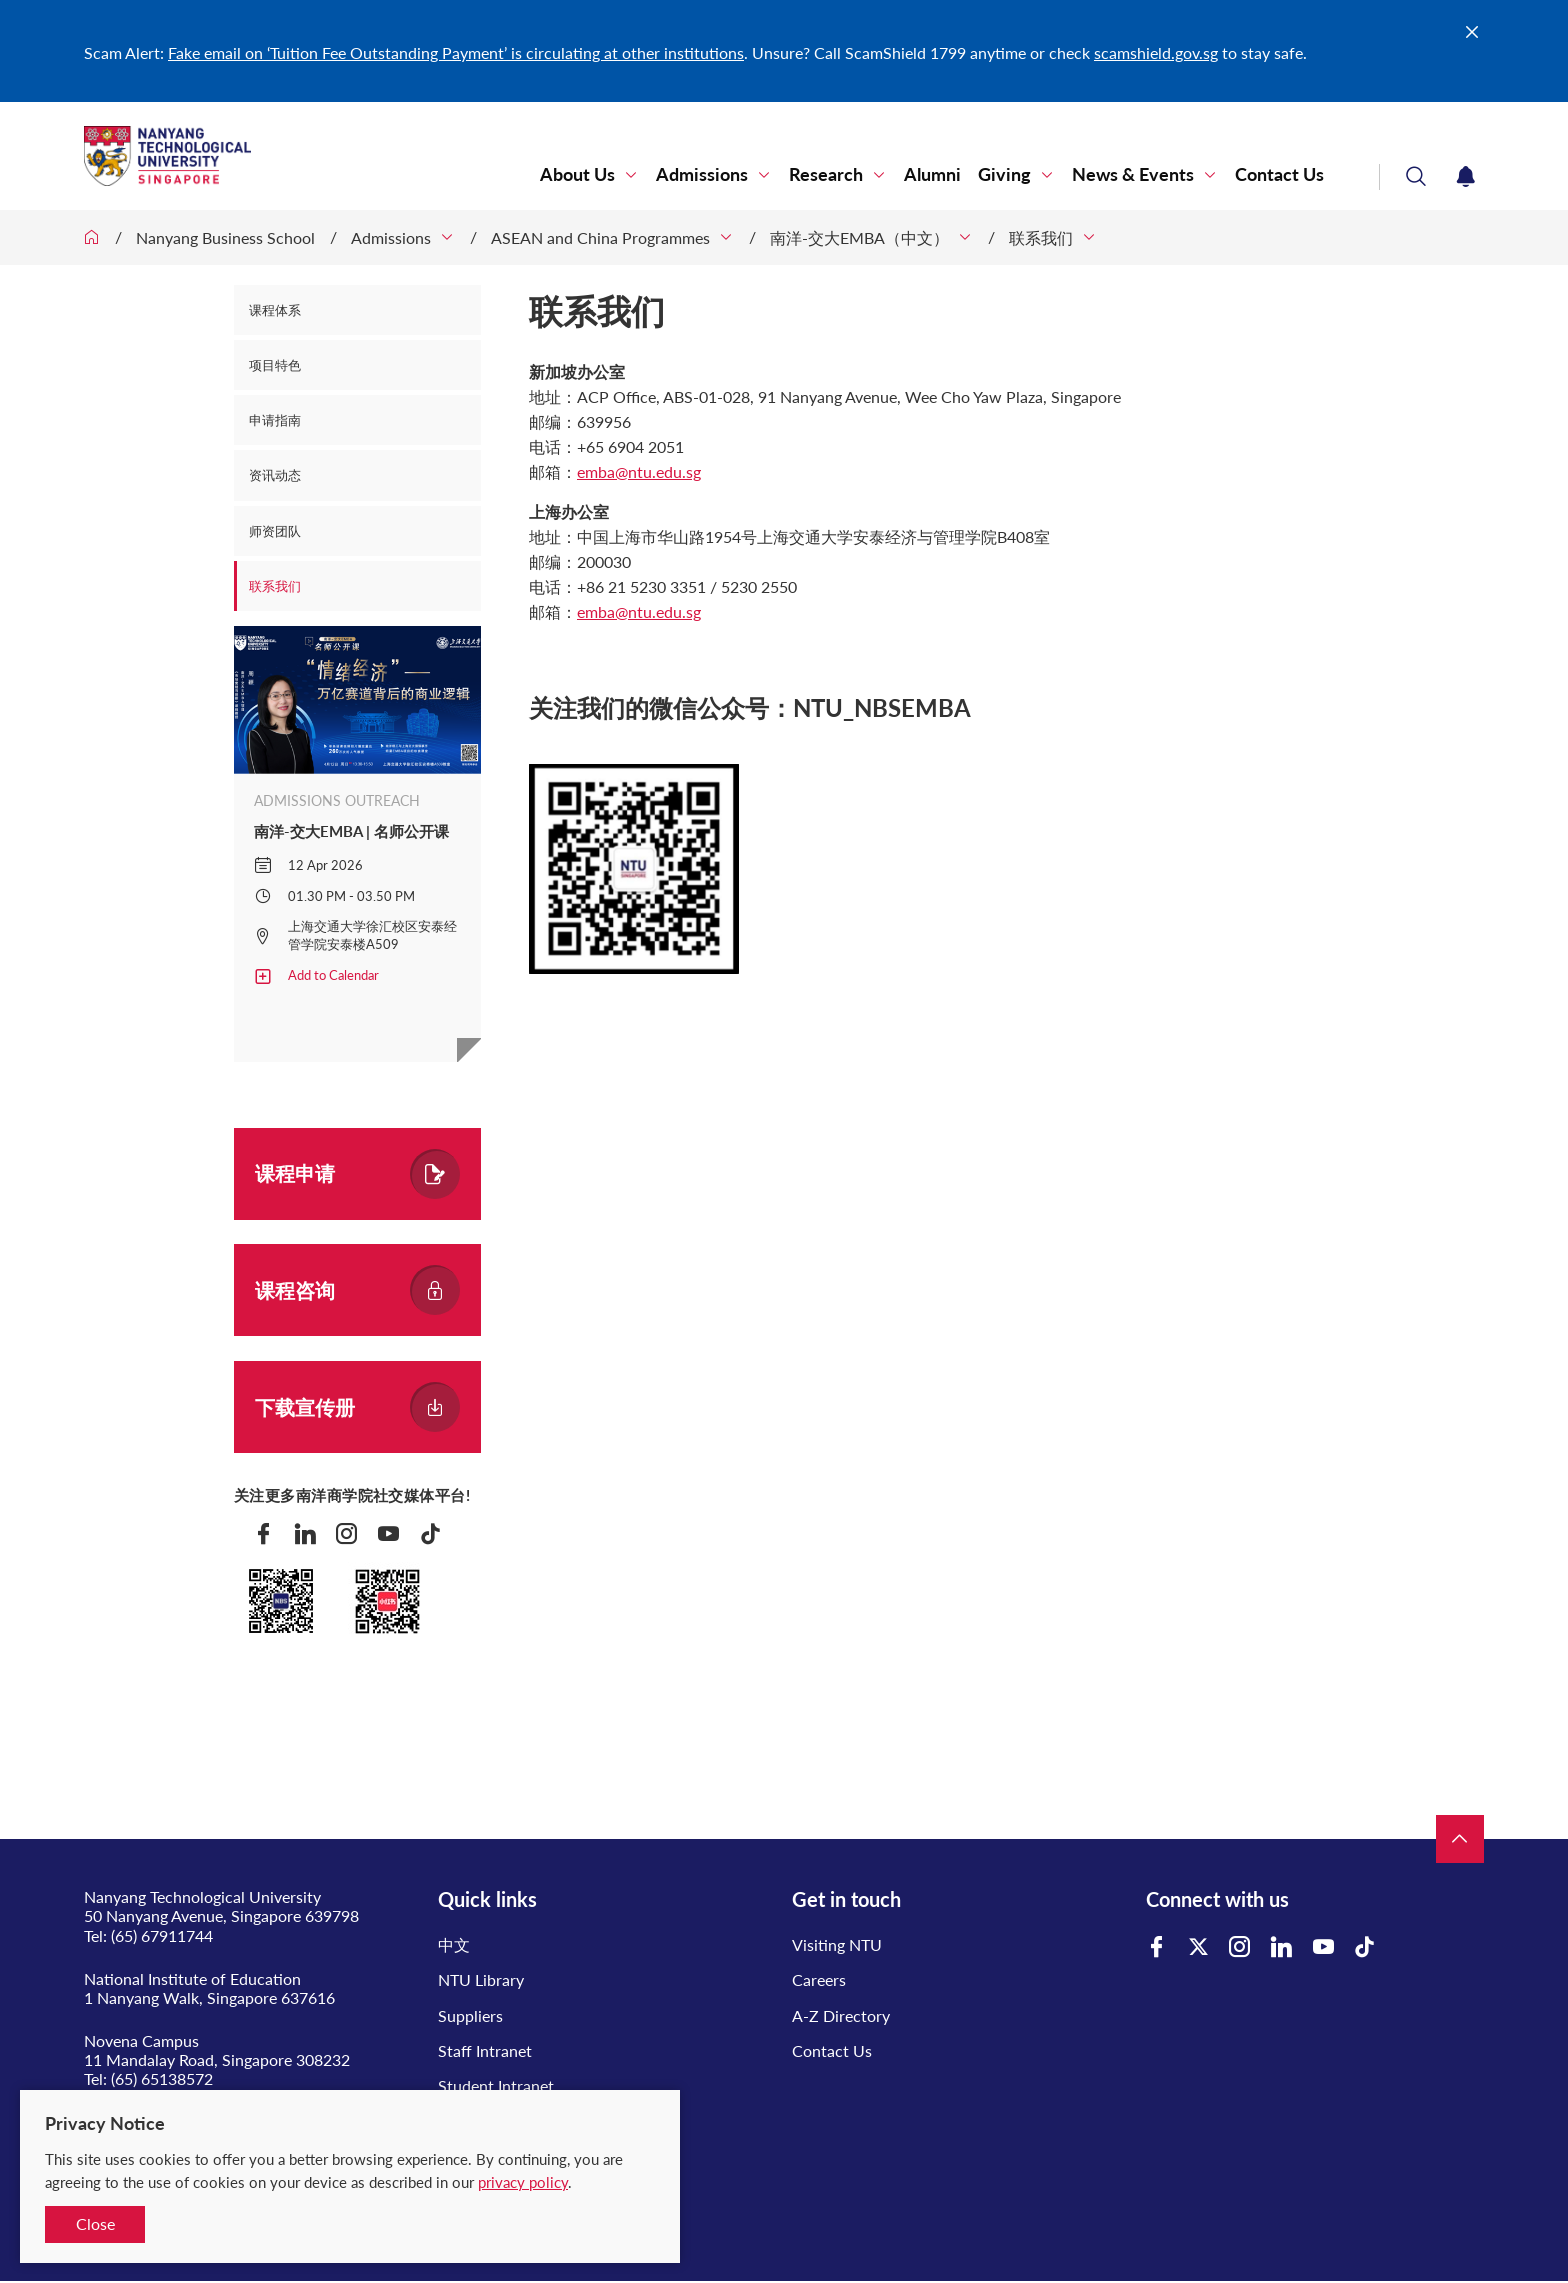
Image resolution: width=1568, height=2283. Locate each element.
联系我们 (1041, 237)
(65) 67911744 (162, 1935)
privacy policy (523, 2182)
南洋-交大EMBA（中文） (859, 237)
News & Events (1133, 174)
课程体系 (275, 310)
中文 (454, 1944)
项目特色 (275, 365)
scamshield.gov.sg (1156, 52)
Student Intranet (496, 2085)
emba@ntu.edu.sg (639, 471)
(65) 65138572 (162, 2078)
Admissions (702, 174)
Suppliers (470, 2015)
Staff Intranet (485, 2050)
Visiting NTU (837, 1944)
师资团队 (275, 531)
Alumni (932, 174)
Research (826, 174)
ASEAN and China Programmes (600, 237)
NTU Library (481, 1979)
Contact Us (1279, 174)
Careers (819, 1979)
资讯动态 (275, 475)
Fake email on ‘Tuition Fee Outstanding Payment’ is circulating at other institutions (456, 52)
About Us (577, 174)
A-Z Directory (841, 2015)
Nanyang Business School (225, 237)
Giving (1004, 174)
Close (95, 2223)
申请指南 (275, 420)
